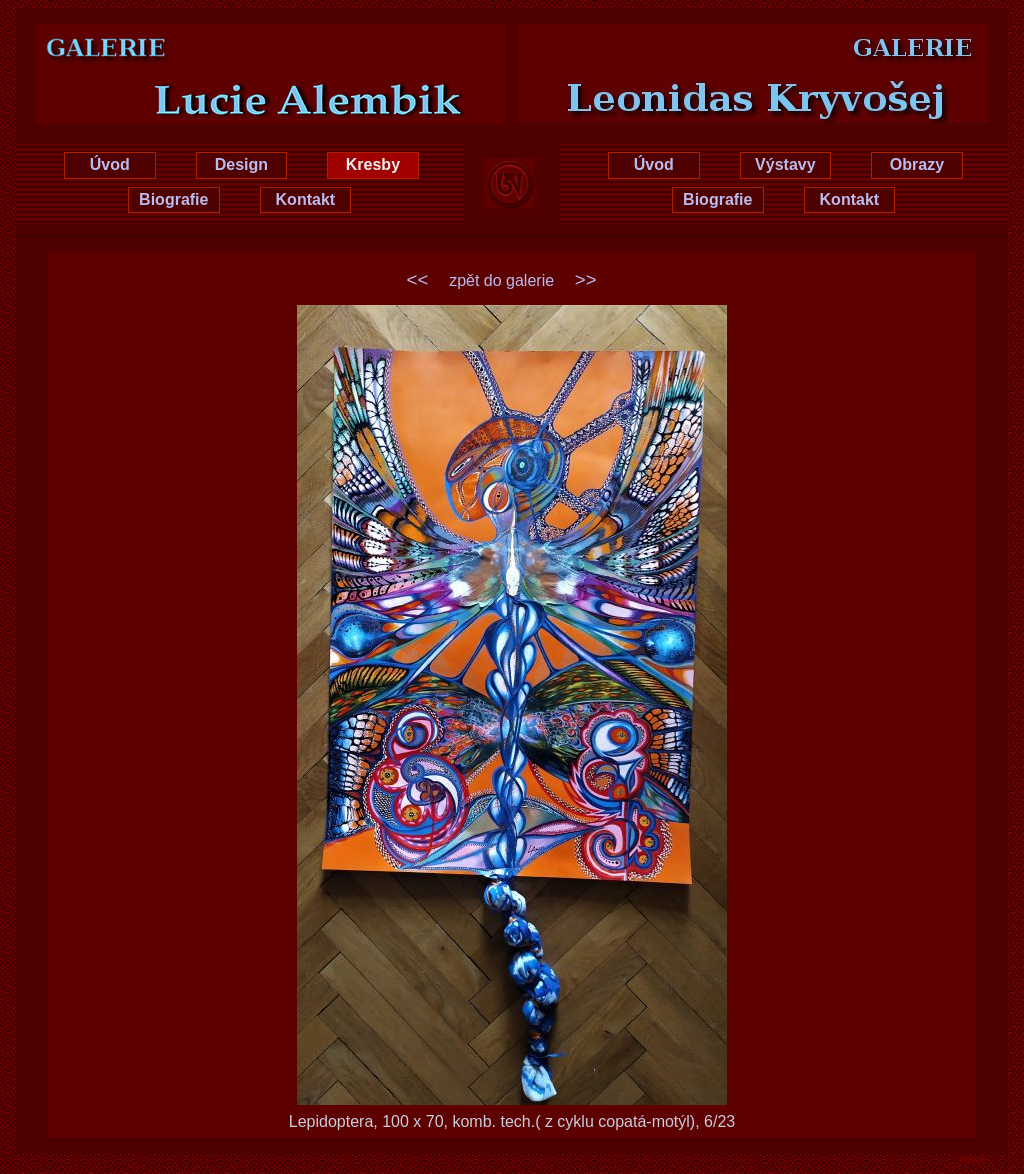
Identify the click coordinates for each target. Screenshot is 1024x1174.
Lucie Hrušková (240, 42)
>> (586, 279)
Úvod (110, 164)
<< (418, 279)
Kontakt (306, 199)
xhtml (971, 1160)
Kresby (373, 164)
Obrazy (917, 164)
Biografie (173, 199)
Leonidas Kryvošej (784, 42)
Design (241, 164)
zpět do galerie (501, 280)
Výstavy (785, 164)
